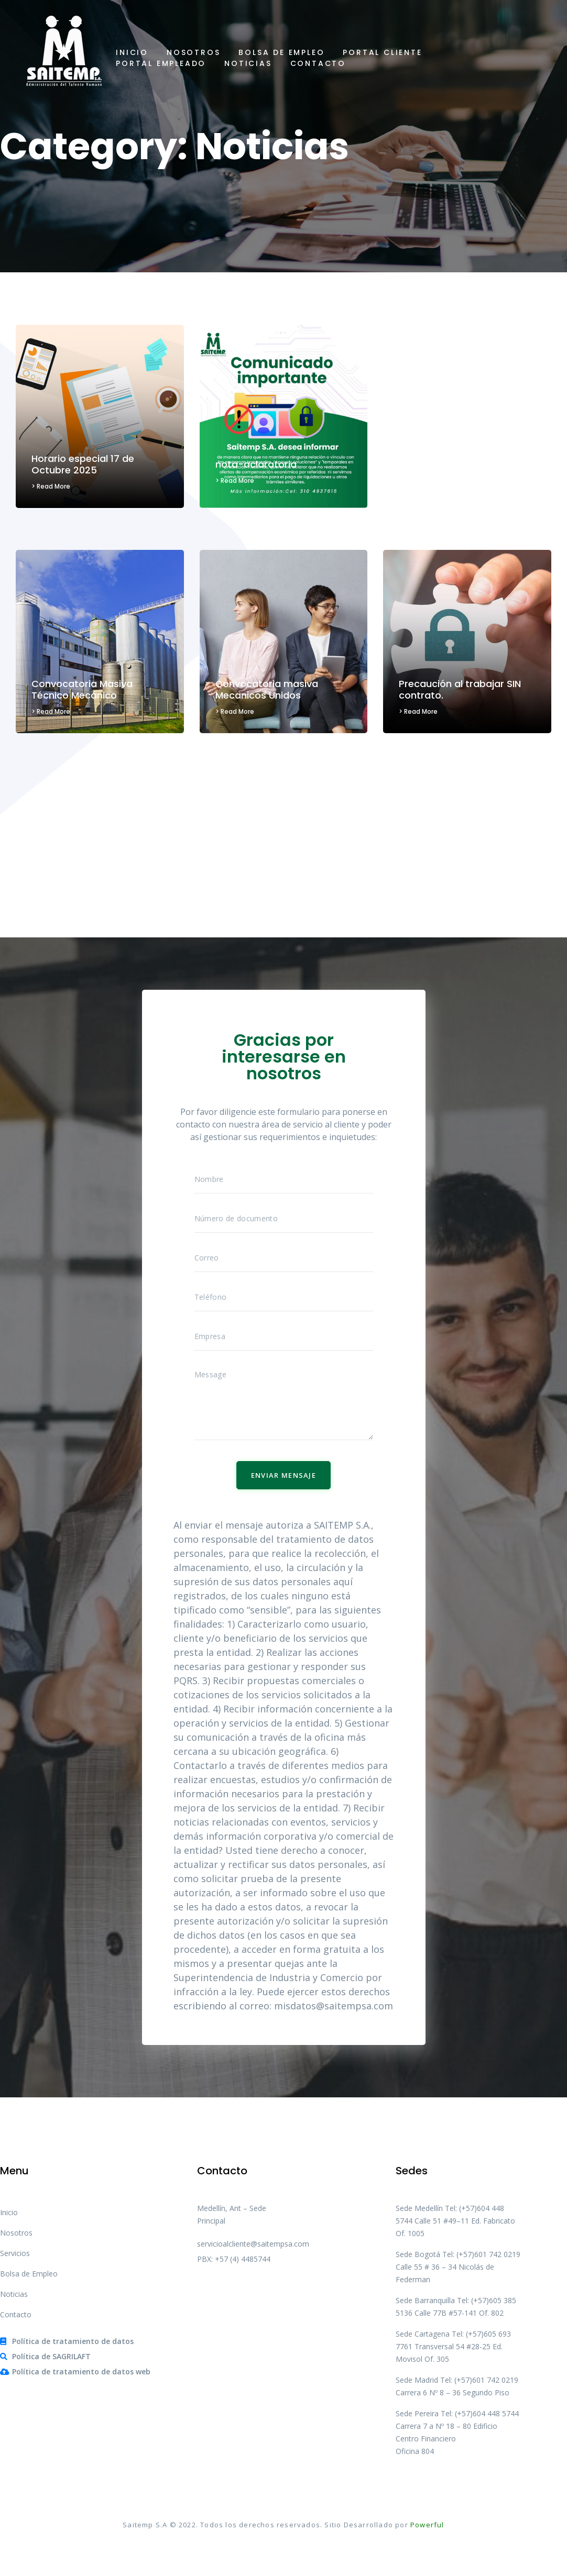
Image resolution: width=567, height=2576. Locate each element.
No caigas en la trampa (454, 464)
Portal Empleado (161, 63)
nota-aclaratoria (256, 464)
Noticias (247, 63)
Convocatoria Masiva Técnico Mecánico (82, 689)
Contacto (318, 63)
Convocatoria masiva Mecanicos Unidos (266, 689)
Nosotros (193, 52)
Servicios (15, 2253)
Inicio (132, 52)
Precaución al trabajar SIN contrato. (460, 689)
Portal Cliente (382, 52)
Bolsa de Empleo (281, 52)
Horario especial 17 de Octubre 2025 (82, 464)
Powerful (427, 2524)
